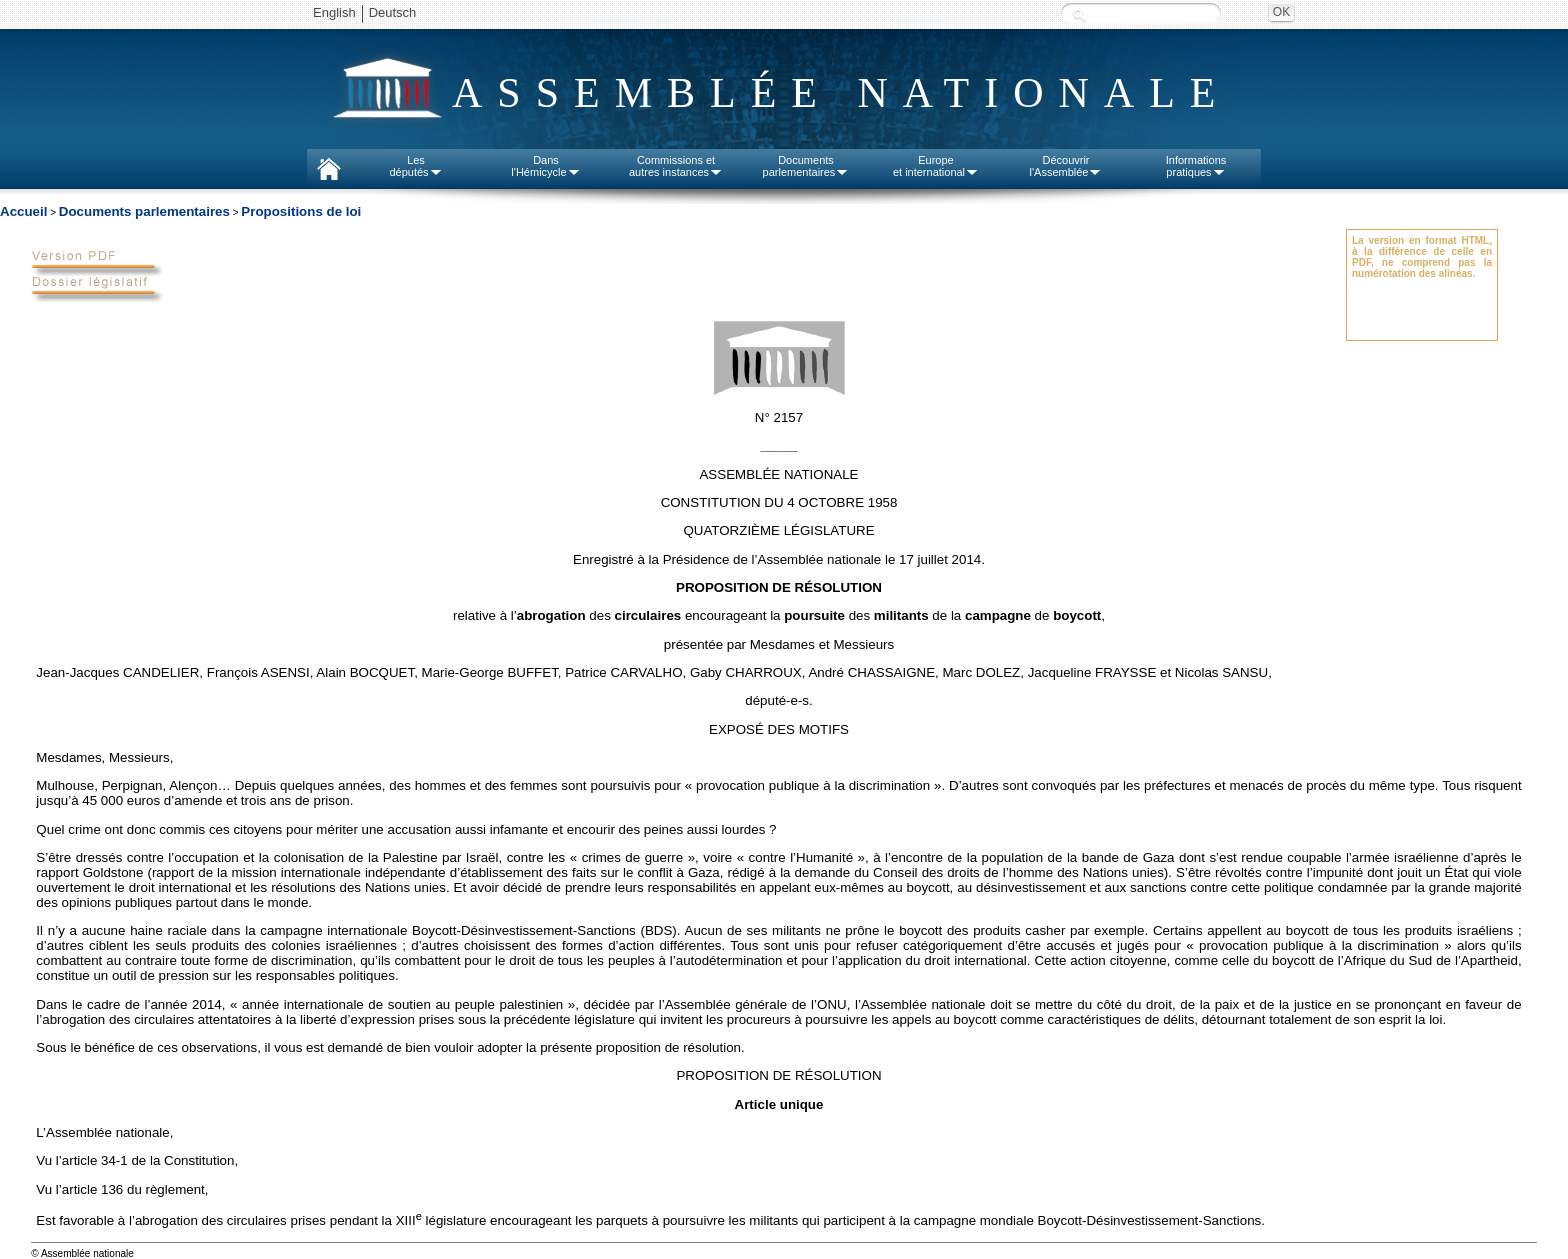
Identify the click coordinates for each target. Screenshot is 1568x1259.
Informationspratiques (1196, 166)
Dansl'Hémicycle (545, 166)
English (334, 12)
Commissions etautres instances (676, 166)
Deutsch (393, 12)
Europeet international (936, 166)
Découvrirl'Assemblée (1066, 166)
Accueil (23, 211)
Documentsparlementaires (806, 166)
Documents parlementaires (144, 211)
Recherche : (1079, 14)
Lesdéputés (415, 166)
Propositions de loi (301, 211)
